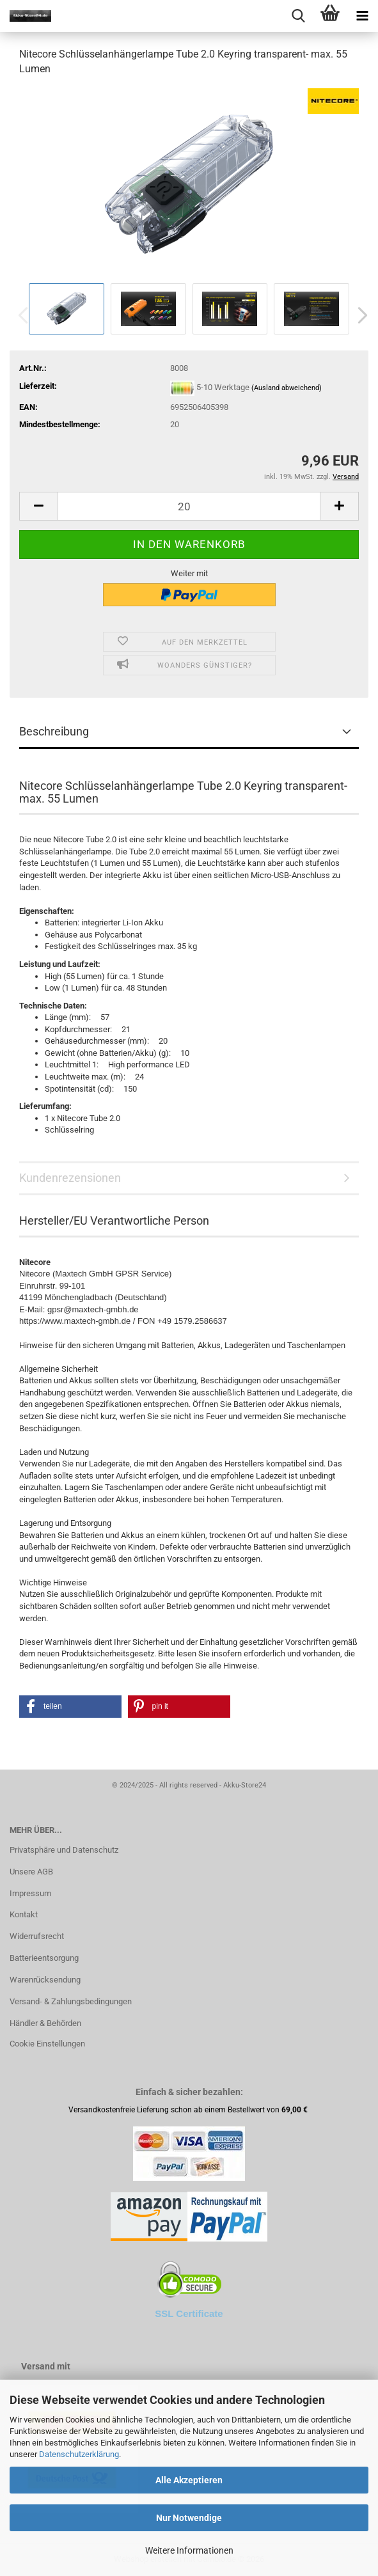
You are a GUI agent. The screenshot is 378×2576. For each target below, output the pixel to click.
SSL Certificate (189, 2313)
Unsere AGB (31, 1871)
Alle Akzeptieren (189, 2480)
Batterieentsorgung (44, 1958)
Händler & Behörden (45, 2023)
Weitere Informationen (189, 2550)
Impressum (30, 1893)
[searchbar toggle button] (298, 16)
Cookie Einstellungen (47, 2043)
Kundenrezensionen (70, 1177)
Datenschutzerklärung (79, 2454)
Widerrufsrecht (37, 1936)
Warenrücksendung (45, 1979)
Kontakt (24, 1914)
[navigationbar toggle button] (362, 16)
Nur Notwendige (189, 2518)
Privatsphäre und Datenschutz (64, 1850)
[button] (359, 315)
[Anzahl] (189, 506)
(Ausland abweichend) (286, 388)
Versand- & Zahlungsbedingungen (71, 2001)
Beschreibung (54, 731)
